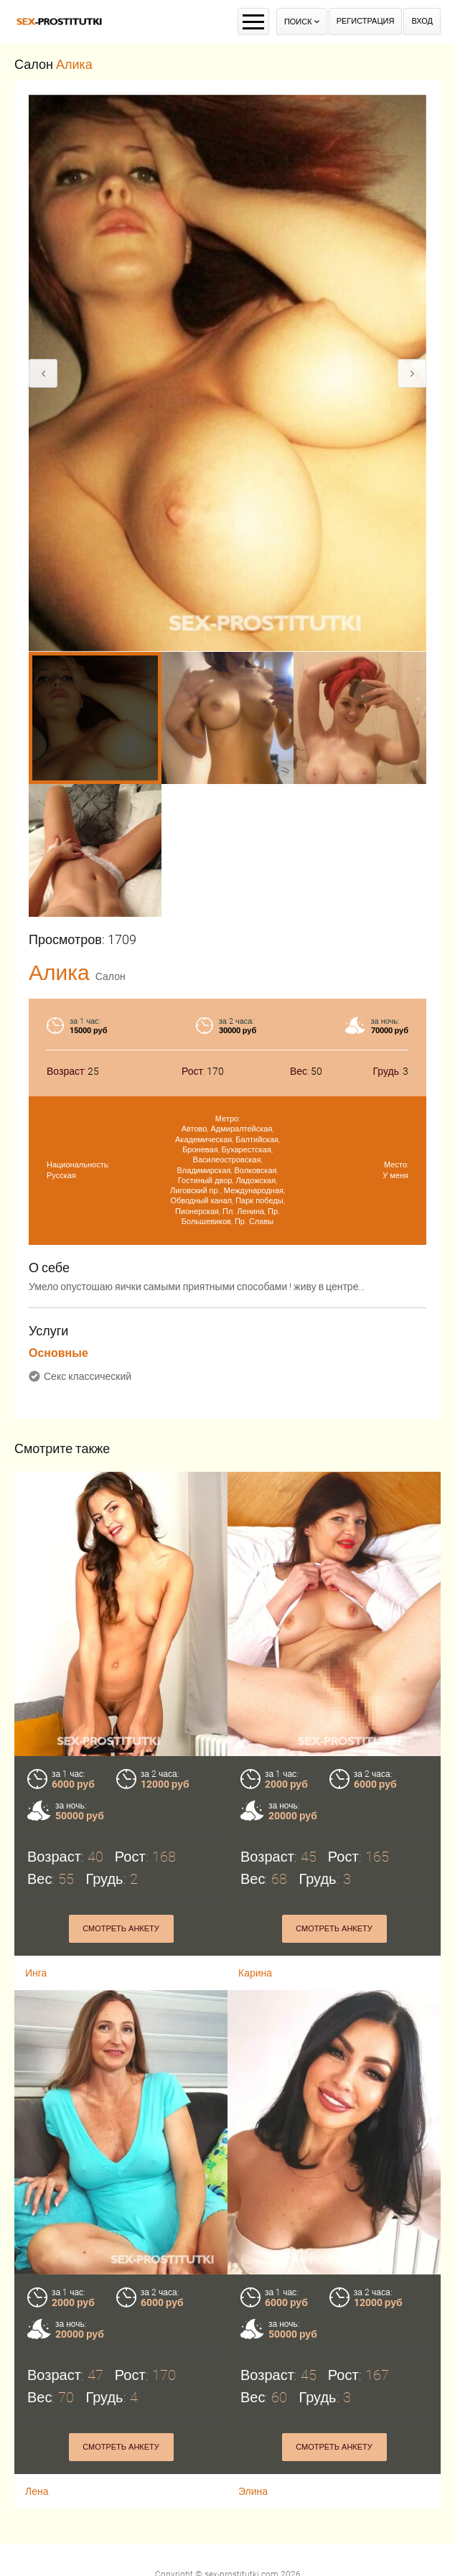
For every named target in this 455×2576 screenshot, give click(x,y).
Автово (194, 1129)
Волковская (255, 1170)
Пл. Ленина (243, 1211)
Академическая (203, 1139)
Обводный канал (201, 1200)
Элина (253, 2470)
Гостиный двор (205, 1180)
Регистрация (366, 21)
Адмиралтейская (241, 1129)
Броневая (199, 1149)
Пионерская (197, 1211)
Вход (422, 21)
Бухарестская (246, 1149)
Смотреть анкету (121, 1928)
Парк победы (259, 1200)
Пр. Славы (254, 1221)
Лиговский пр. (195, 1190)
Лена (37, 2470)
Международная (253, 1190)
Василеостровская (227, 1160)
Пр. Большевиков (231, 1216)
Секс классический (87, 1376)
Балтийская (256, 1139)
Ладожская (255, 1180)
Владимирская (204, 1170)
